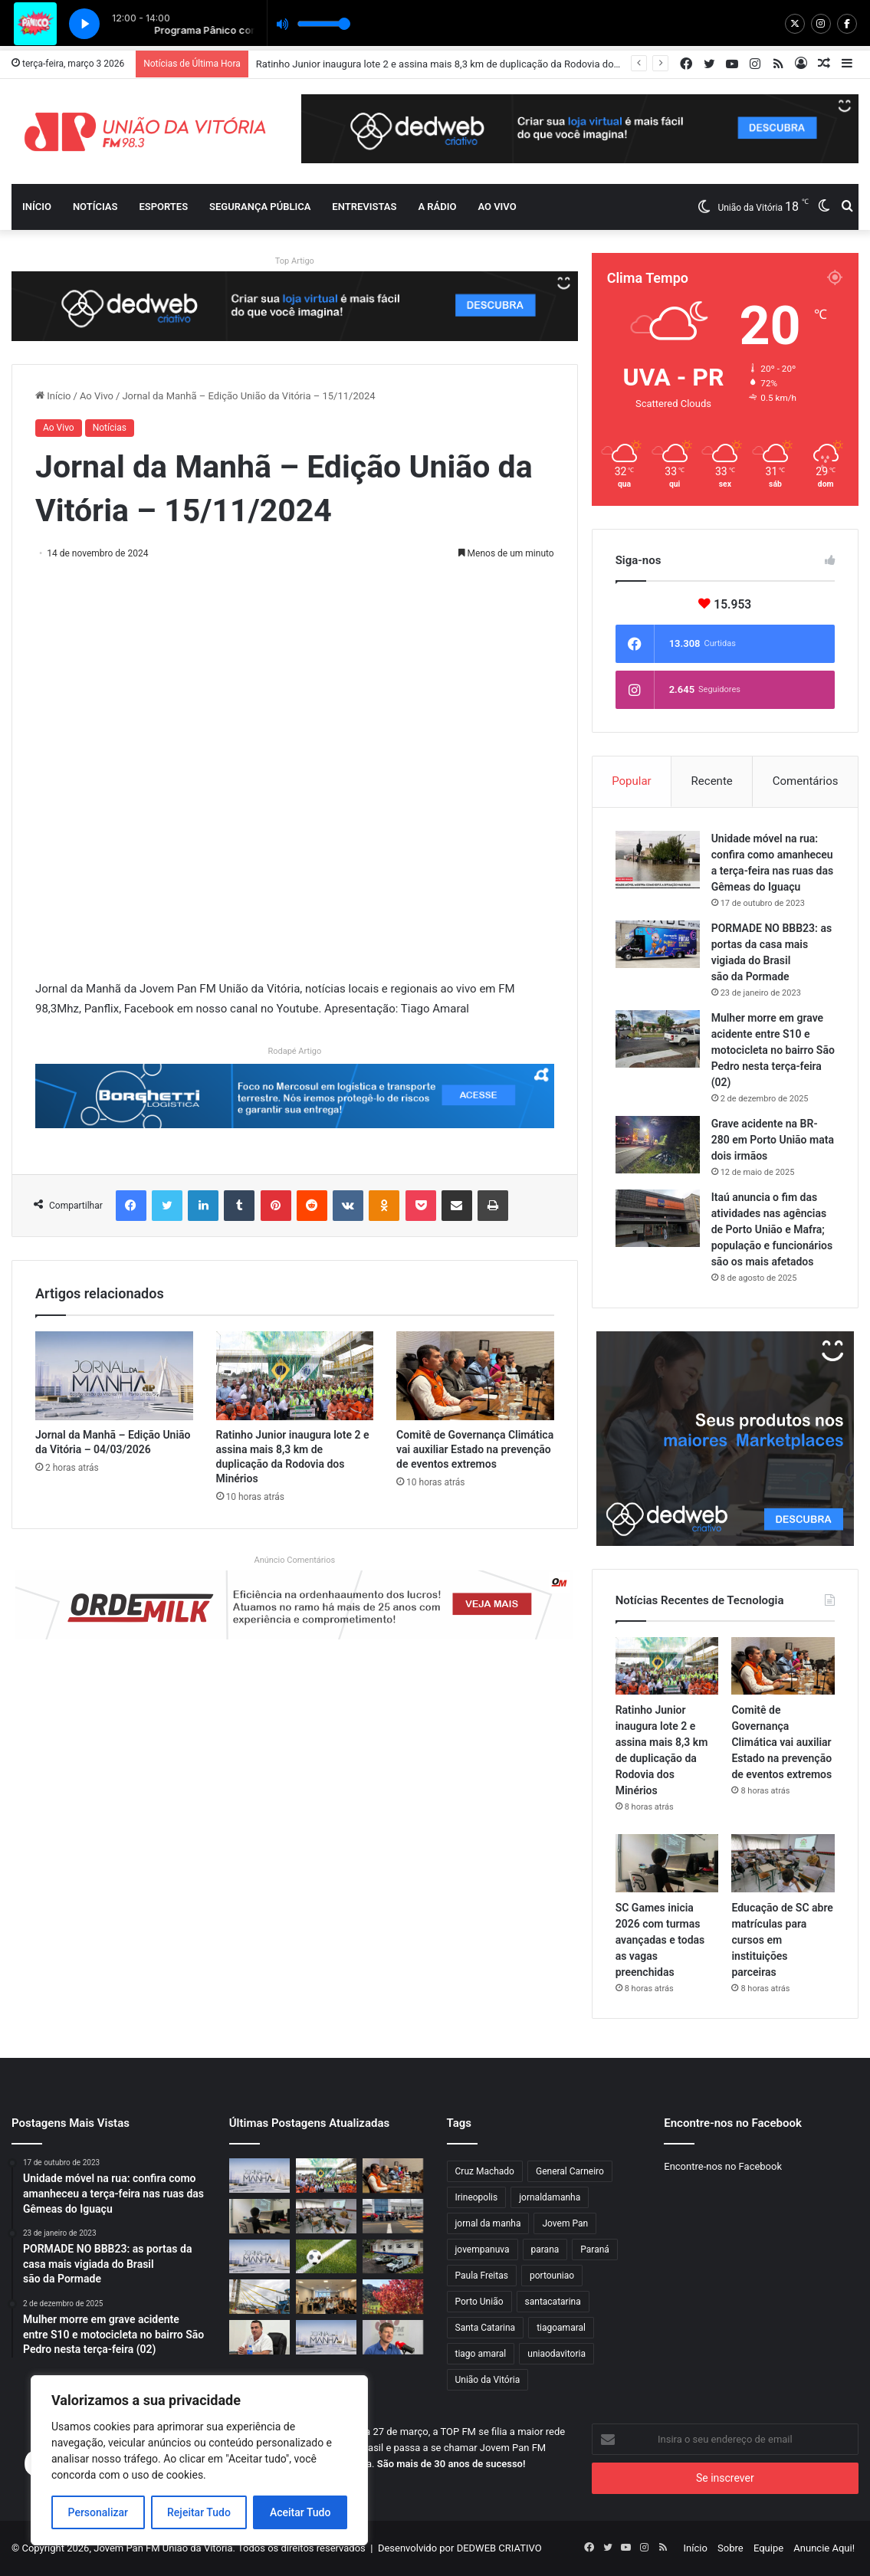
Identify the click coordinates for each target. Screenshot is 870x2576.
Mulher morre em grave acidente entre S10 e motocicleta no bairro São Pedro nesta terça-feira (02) (773, 1050)
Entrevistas (364, 206)
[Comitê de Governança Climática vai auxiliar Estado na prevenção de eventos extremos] (475, 1375)
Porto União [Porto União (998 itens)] (479, 2301)
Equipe (768, 2548)
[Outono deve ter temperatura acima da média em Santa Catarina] (393, 2296)
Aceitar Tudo (300, 2512)
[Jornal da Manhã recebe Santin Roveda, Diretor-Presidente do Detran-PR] (393, 2337)
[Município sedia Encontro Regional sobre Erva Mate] (326, 2296)
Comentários (806, 781)
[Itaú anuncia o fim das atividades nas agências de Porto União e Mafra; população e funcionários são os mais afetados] (658, 1218)
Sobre (730, 2548)
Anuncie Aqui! (824, 2548)
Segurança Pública (259, 206)
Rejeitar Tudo (199, 2512)
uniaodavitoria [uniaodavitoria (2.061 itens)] (556, 2353)
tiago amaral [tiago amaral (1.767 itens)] (481, 2353)
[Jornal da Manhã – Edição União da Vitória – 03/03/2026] (259, 2257)
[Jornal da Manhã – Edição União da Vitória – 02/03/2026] (326, 2337)
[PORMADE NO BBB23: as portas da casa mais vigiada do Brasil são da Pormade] (658, 944)
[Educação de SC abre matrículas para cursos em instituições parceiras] (783, 1863)
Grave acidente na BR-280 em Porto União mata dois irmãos (772, 1139)
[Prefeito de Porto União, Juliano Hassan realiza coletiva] (259, 2337)
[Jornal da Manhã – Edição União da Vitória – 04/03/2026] (114, 1375)
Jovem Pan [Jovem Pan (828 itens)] (565, 2223)
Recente (712, 781)
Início (36, 206)
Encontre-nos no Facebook (723, 2166)
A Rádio (437, 206)
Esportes (163, 206)
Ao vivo (497, 206)
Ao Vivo (96, 396)
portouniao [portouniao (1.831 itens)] (552, 2275)
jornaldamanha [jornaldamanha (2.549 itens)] (549, 2197)
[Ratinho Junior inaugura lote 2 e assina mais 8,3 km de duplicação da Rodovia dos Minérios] (295, 1375)
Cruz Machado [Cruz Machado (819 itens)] (484, 2171)
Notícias (95, 206)
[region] (199, 2460)
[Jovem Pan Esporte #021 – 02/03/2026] (326, 2257)
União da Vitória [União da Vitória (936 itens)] (487, 2379)
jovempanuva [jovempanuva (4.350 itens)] (482, 2249)
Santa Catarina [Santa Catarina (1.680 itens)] (485, 2327)
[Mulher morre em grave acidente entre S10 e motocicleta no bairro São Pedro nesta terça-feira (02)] (658, 1039)
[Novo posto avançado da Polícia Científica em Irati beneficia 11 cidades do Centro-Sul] (393, 2257)
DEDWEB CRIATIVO (499, 2548)
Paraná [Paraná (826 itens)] (594, 2249)
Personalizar (98, 2512)
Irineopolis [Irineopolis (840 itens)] (476, 2197)
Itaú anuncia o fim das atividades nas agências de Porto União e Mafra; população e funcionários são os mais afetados (771, 1229)
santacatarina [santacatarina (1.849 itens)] (553, 2301)
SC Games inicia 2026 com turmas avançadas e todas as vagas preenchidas (660, 1940)
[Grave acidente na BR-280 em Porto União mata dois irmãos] (658, 1144)
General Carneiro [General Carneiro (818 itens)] (570, 2171)
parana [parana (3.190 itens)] (545, 2249)
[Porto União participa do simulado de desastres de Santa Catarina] (393, 2216)
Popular (632, 781)
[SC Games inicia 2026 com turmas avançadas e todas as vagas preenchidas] (667, 1863)
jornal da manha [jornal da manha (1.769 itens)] (488, 2223)
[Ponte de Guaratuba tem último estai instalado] (259, 2296)
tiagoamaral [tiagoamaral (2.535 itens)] (561, 2327)
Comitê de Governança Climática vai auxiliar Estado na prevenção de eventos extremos (474, 1449)
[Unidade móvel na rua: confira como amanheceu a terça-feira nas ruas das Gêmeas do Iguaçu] (658, 859)
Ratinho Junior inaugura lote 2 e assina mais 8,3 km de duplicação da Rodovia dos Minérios (458, 64)
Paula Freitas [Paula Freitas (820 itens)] (481, 2275)
